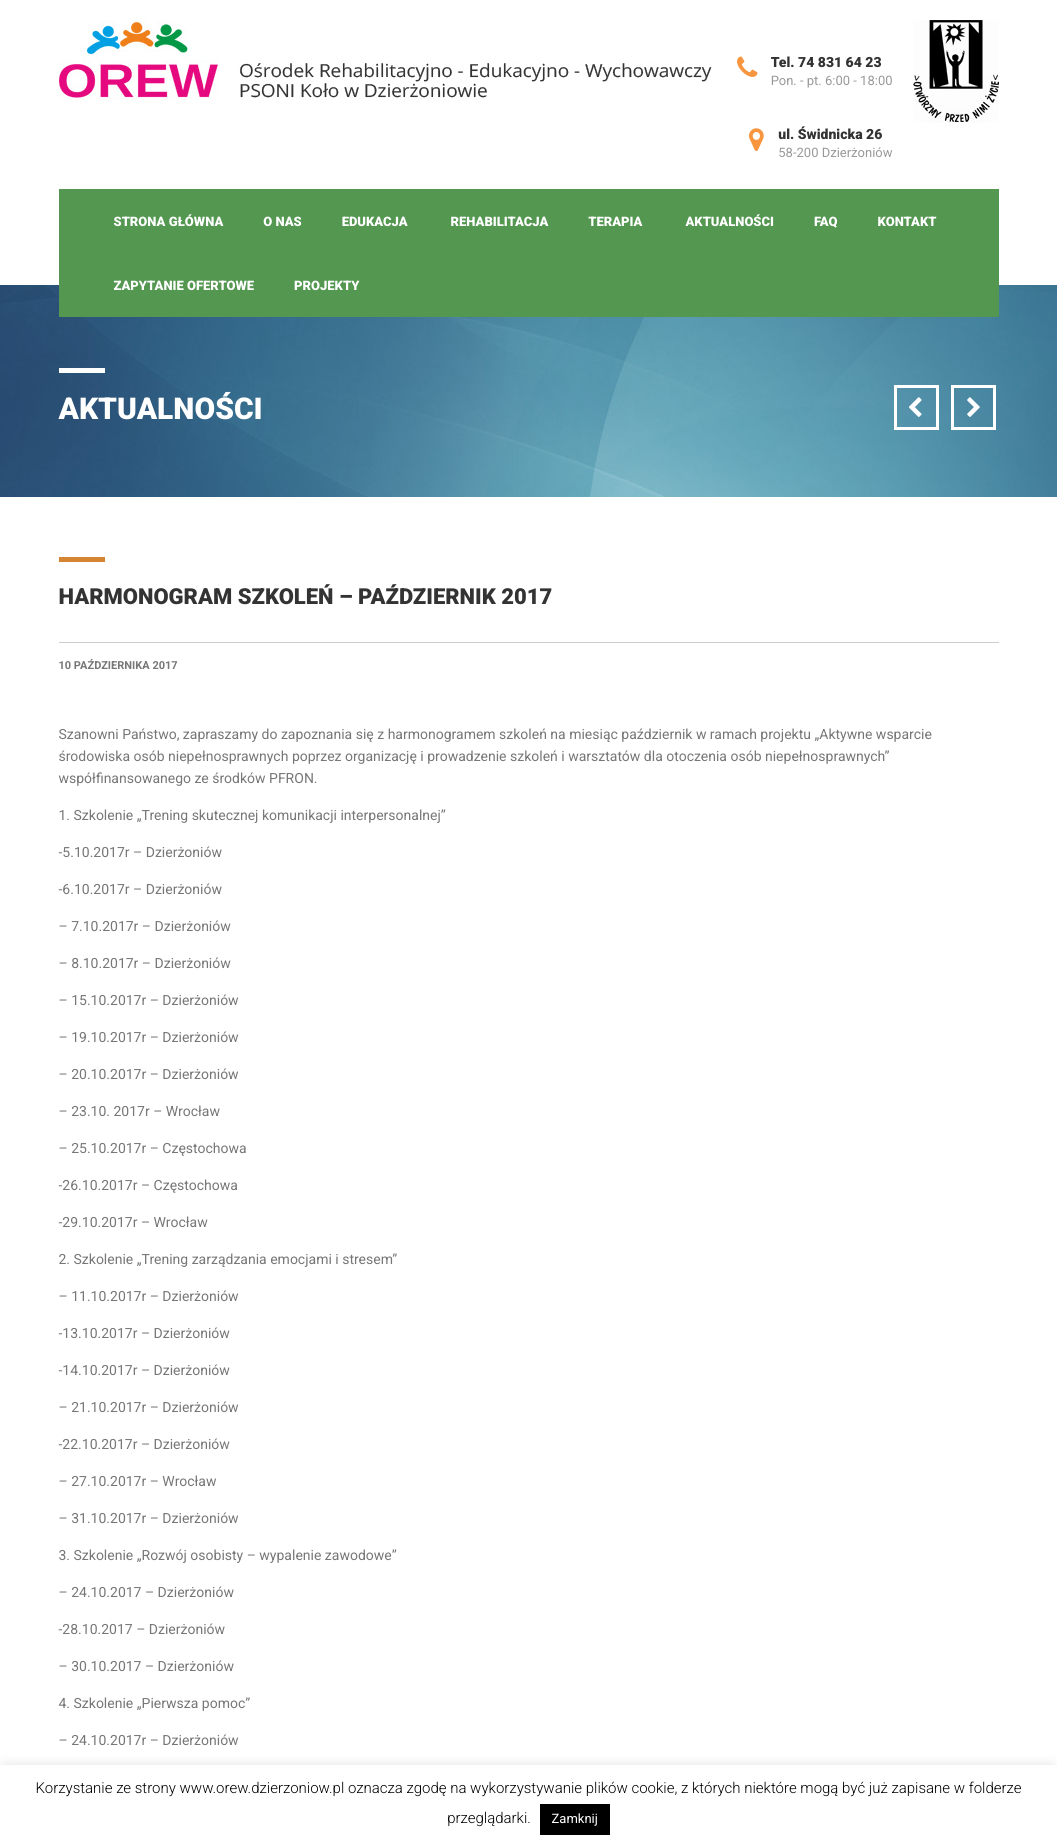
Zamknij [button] (575, 1819)
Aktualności (729, 222)
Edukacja (375, 222)
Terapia (615, 222)
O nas (282, 222)
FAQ (826, 222)
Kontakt (907, 222)
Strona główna (169, 222)
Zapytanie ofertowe (184, 286)
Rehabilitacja (500, 222)
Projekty (326, 286)
